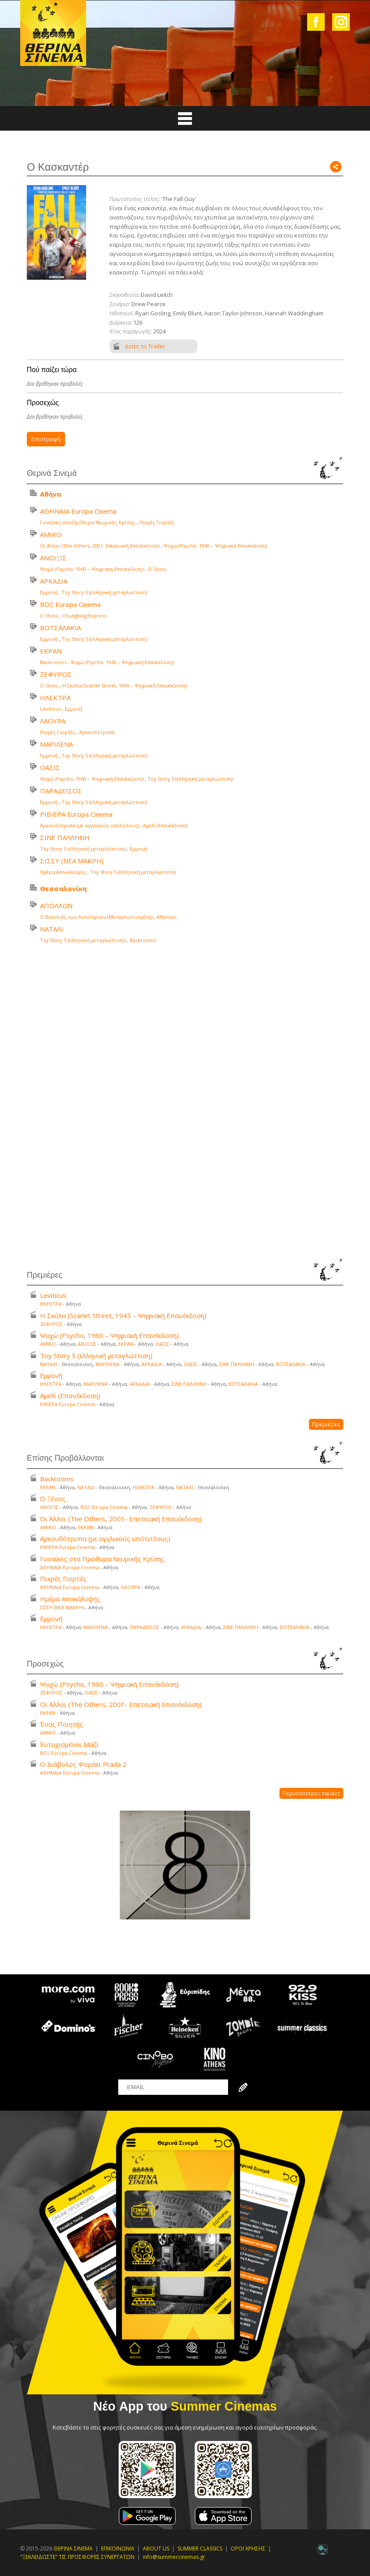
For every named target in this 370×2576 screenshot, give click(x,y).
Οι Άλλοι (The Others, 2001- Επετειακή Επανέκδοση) (100, 545)
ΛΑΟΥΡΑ (52, 720)
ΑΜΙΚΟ (51, 534)
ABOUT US (156, 2548)
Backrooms (53, 662)
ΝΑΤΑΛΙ (51, 928)
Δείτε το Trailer (145, 346)
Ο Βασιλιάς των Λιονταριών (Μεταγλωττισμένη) (96, 916)
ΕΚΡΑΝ (51, 651)
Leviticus (50, 708)
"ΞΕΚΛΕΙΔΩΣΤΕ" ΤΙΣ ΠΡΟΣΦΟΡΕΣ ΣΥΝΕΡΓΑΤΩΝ (77, 2557)
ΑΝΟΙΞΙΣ (53, 557)
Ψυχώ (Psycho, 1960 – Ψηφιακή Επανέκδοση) (215, 545)
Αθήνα (50, 494)
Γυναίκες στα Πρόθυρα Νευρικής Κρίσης (87, 522)
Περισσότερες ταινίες (311, 1793)
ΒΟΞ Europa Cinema (70, 604)
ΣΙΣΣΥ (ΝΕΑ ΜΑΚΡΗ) (72, 860)
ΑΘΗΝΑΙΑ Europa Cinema (78, 511)
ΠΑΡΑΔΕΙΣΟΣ (61, 790)
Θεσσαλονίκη (63, 888)
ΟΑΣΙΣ (50, 767)
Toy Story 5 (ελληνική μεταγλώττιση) (104, 592)
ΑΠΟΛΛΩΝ (56, 905)
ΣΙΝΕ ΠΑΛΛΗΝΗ (65, 837)
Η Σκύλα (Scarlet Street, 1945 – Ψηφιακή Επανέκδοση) (124, 685)
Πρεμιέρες (326, 1424)
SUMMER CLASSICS (200, 2548)
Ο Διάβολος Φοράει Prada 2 (83, 1764)
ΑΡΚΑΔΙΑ (53, 581)
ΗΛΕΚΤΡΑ (55, 697)
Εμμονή (49, 592)
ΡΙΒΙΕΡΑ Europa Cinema (76, 814)
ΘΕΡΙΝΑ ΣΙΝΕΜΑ (73, 2548)
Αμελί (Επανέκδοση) (165, 825)
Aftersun (166, 916)
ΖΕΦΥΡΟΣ (56, 674)
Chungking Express (84, 615)
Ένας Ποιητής (61, 1724)
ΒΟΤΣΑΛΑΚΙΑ (60, 627)
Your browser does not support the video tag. (185, 1103)
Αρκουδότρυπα (97, 732)
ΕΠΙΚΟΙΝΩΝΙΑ (117, 2548)
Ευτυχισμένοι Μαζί (69, 1744)
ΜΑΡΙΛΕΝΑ (56, 744)
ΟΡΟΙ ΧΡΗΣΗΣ (248, 2548)
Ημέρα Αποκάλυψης (63, 872)
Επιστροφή (46, 439)
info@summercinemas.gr (174, 2557)
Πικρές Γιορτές (156, 522)
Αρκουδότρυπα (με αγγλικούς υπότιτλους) (89, 825)
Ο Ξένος (157, 569)
